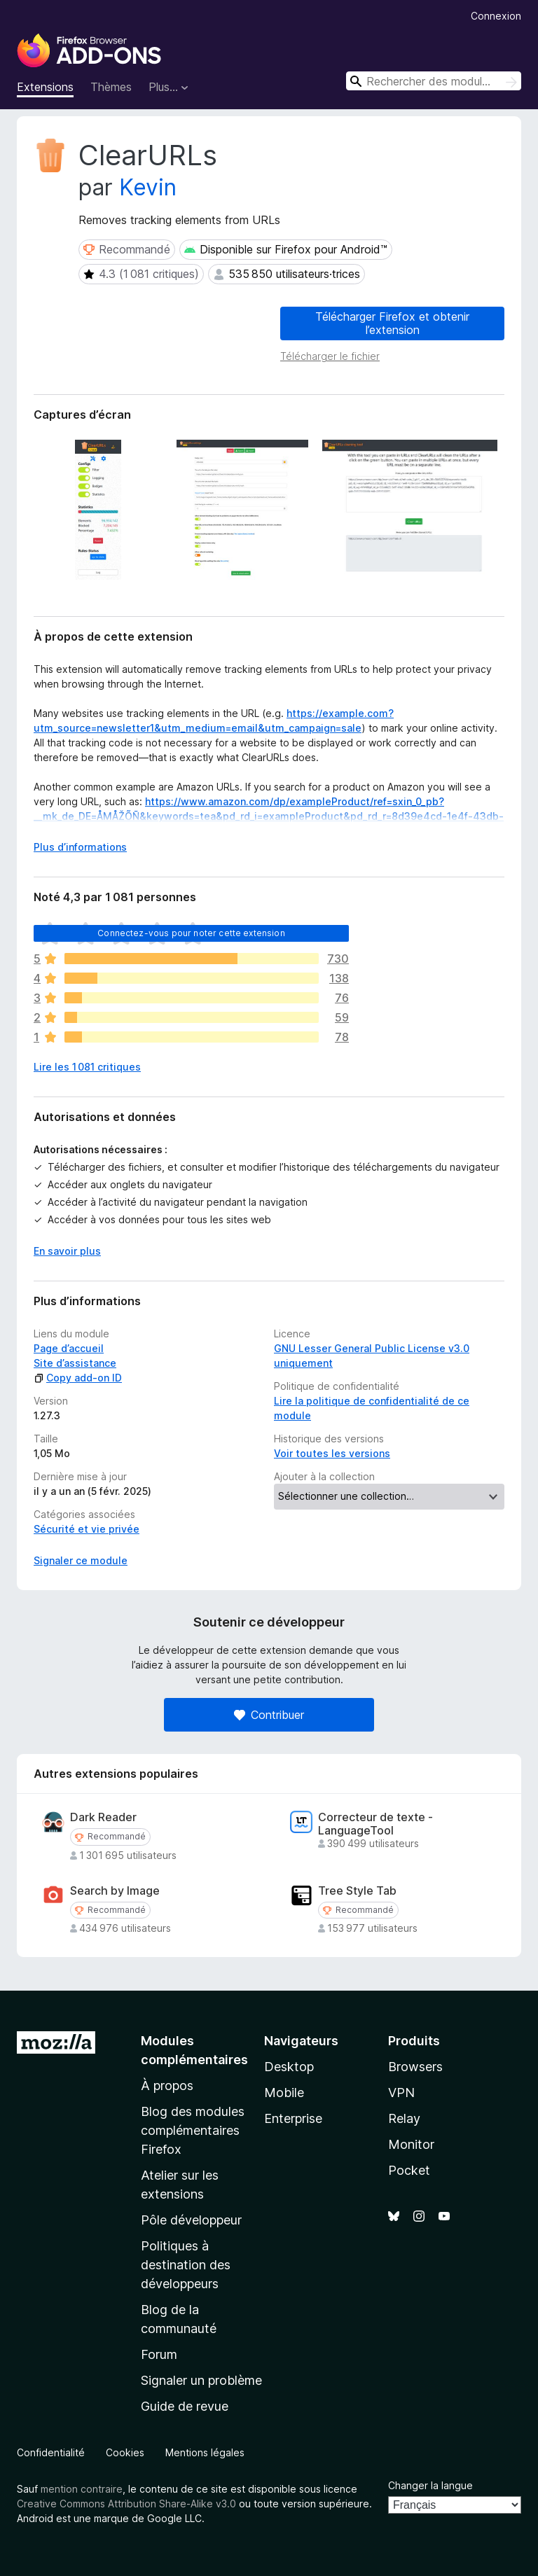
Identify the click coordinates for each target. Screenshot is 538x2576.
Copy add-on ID (78, 1378)
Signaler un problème (201, 2380)
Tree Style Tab (357, 1891)
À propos (167, 2085)
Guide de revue (184, 2406)
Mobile (284, 2092)
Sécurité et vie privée (86, 1529)
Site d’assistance (75, 1363)
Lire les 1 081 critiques (87, 1067)
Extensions (45, 87)
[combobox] (433, 80)
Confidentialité (51, 2452)
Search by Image (115, 1891)
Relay (404, 2118)
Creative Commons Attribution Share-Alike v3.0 (126, 2503)
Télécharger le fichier (330, 356)
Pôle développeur (191, 2220)
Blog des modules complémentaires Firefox (192, 2130)
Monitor (411, 2144)
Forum (159, 2354)
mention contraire (82, 2489)
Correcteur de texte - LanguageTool (375, 1824)
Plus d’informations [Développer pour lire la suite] (80, 847)
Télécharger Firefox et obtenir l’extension (392, 323)
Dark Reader (103, 1817)
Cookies (125, 2452)
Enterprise (293, 2118)
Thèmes (111, 87)
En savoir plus (67, 1251)
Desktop (289, 2066)
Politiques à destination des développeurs (185, 2265)
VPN (401, 2092)
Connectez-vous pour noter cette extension (191, 933)
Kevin (148, 187)
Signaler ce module (80, 1560)
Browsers (415, 2066)
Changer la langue (430, 2485)
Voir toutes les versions (332, 1453)
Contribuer (269, 1715)
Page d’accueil (69, 1348)
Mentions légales (204, 2452)
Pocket (409, 2170)
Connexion (496, 16)
